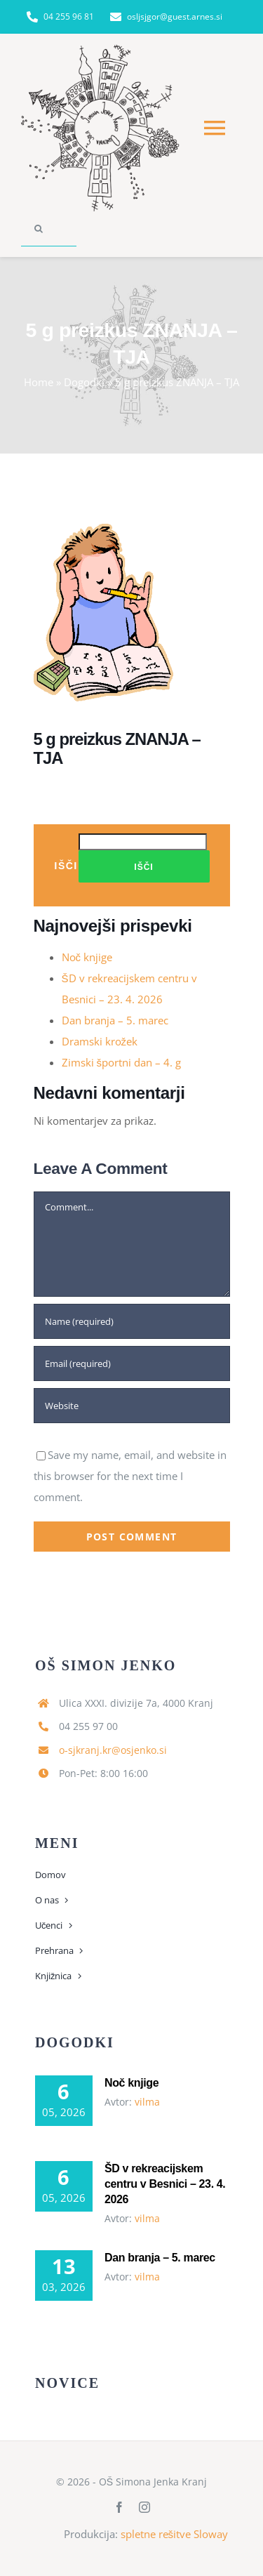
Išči (66, 865)
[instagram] (144, 2507)
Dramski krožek (100, 1041)
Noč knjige (87, 957)
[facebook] (119, 2507)
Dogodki (84, 382)
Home (38, 382)
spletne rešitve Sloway (175, 2534)
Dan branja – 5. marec (115, 1020)
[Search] (38, 228)
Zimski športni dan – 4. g (122, 1062)
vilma (147, 2101)
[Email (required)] (132, 1363)
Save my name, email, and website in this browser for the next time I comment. (130, 1476)
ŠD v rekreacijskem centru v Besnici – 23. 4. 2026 (164, 2183)
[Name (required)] (132, 1321)
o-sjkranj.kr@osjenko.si (113, 1750)
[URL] (132, 1405)
